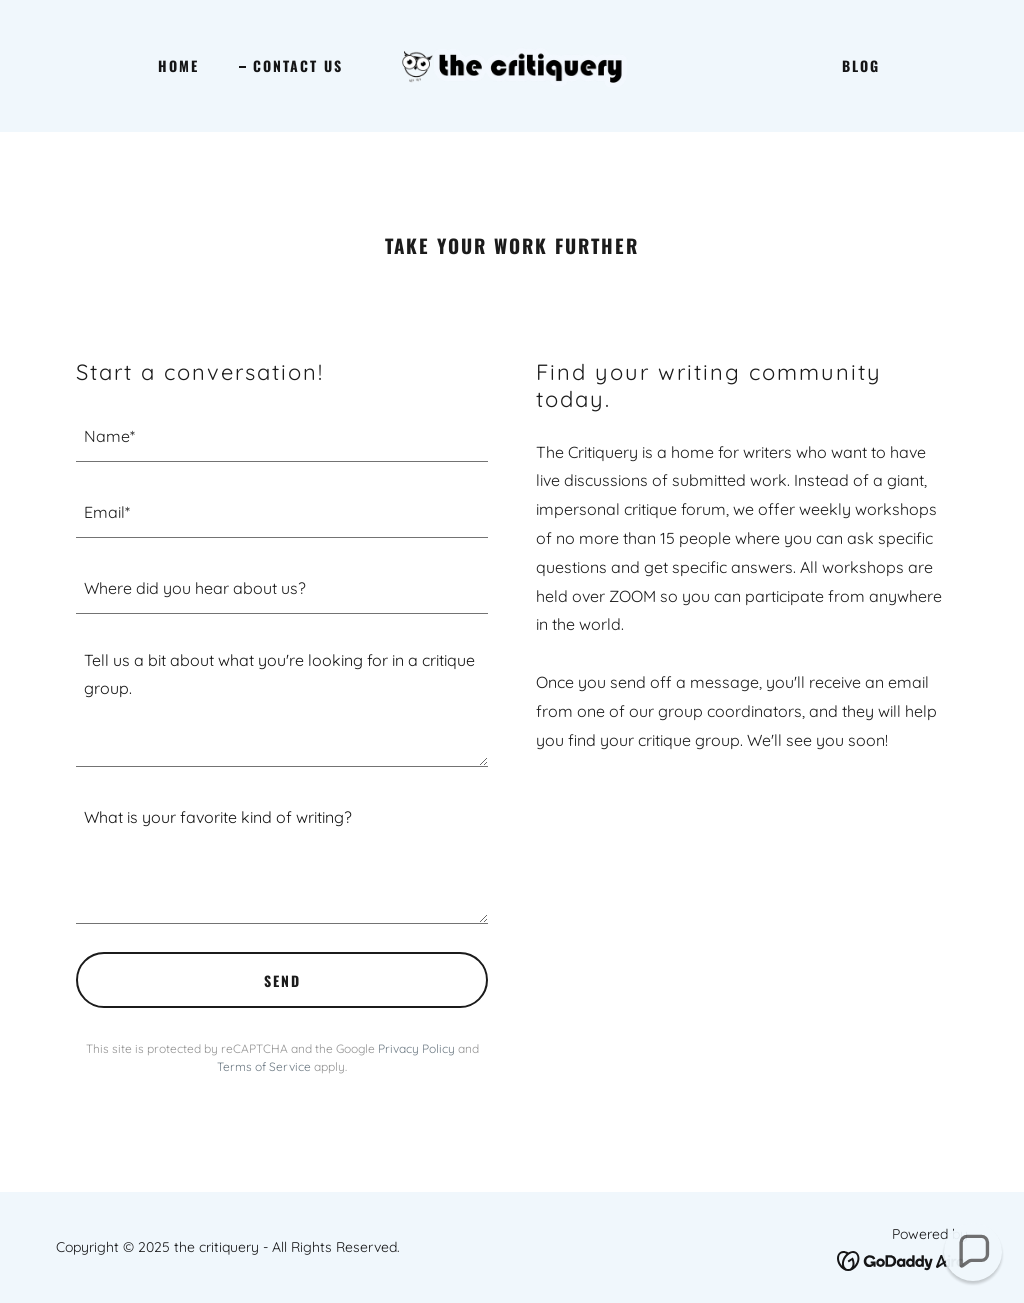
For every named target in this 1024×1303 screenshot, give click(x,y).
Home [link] (178, 65)
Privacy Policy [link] (416, 1048)
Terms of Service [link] (264, 1066)
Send (282, 980)
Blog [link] (861, 65)
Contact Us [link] (298, 65)
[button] (973, 1252)
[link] (511, 64)
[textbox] (282, 436)
